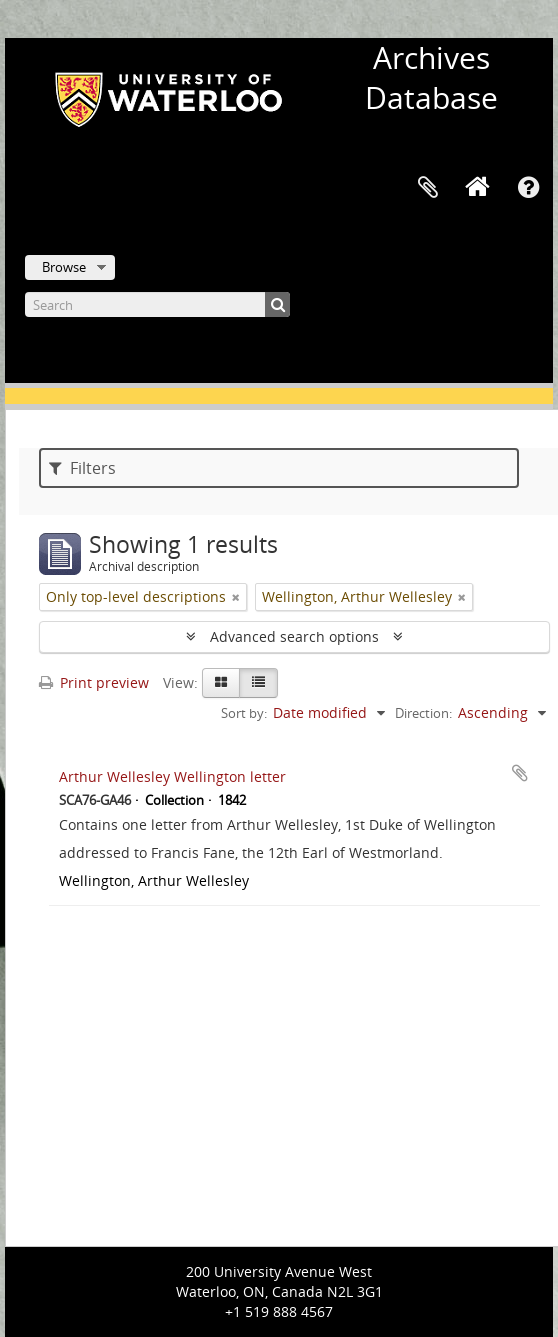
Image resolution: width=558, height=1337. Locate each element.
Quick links (528, 188)
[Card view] (221, 683)
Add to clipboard (520, 773)
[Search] (157, 304)
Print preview (94, 682)
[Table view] (258, 683)
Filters (82, 468)
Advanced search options (294, 636)
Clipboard (428, 188)
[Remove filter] (236, 597)
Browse (64, 267)
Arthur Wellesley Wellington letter (172, 776)
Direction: (423, 713)
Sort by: (244, 713)
